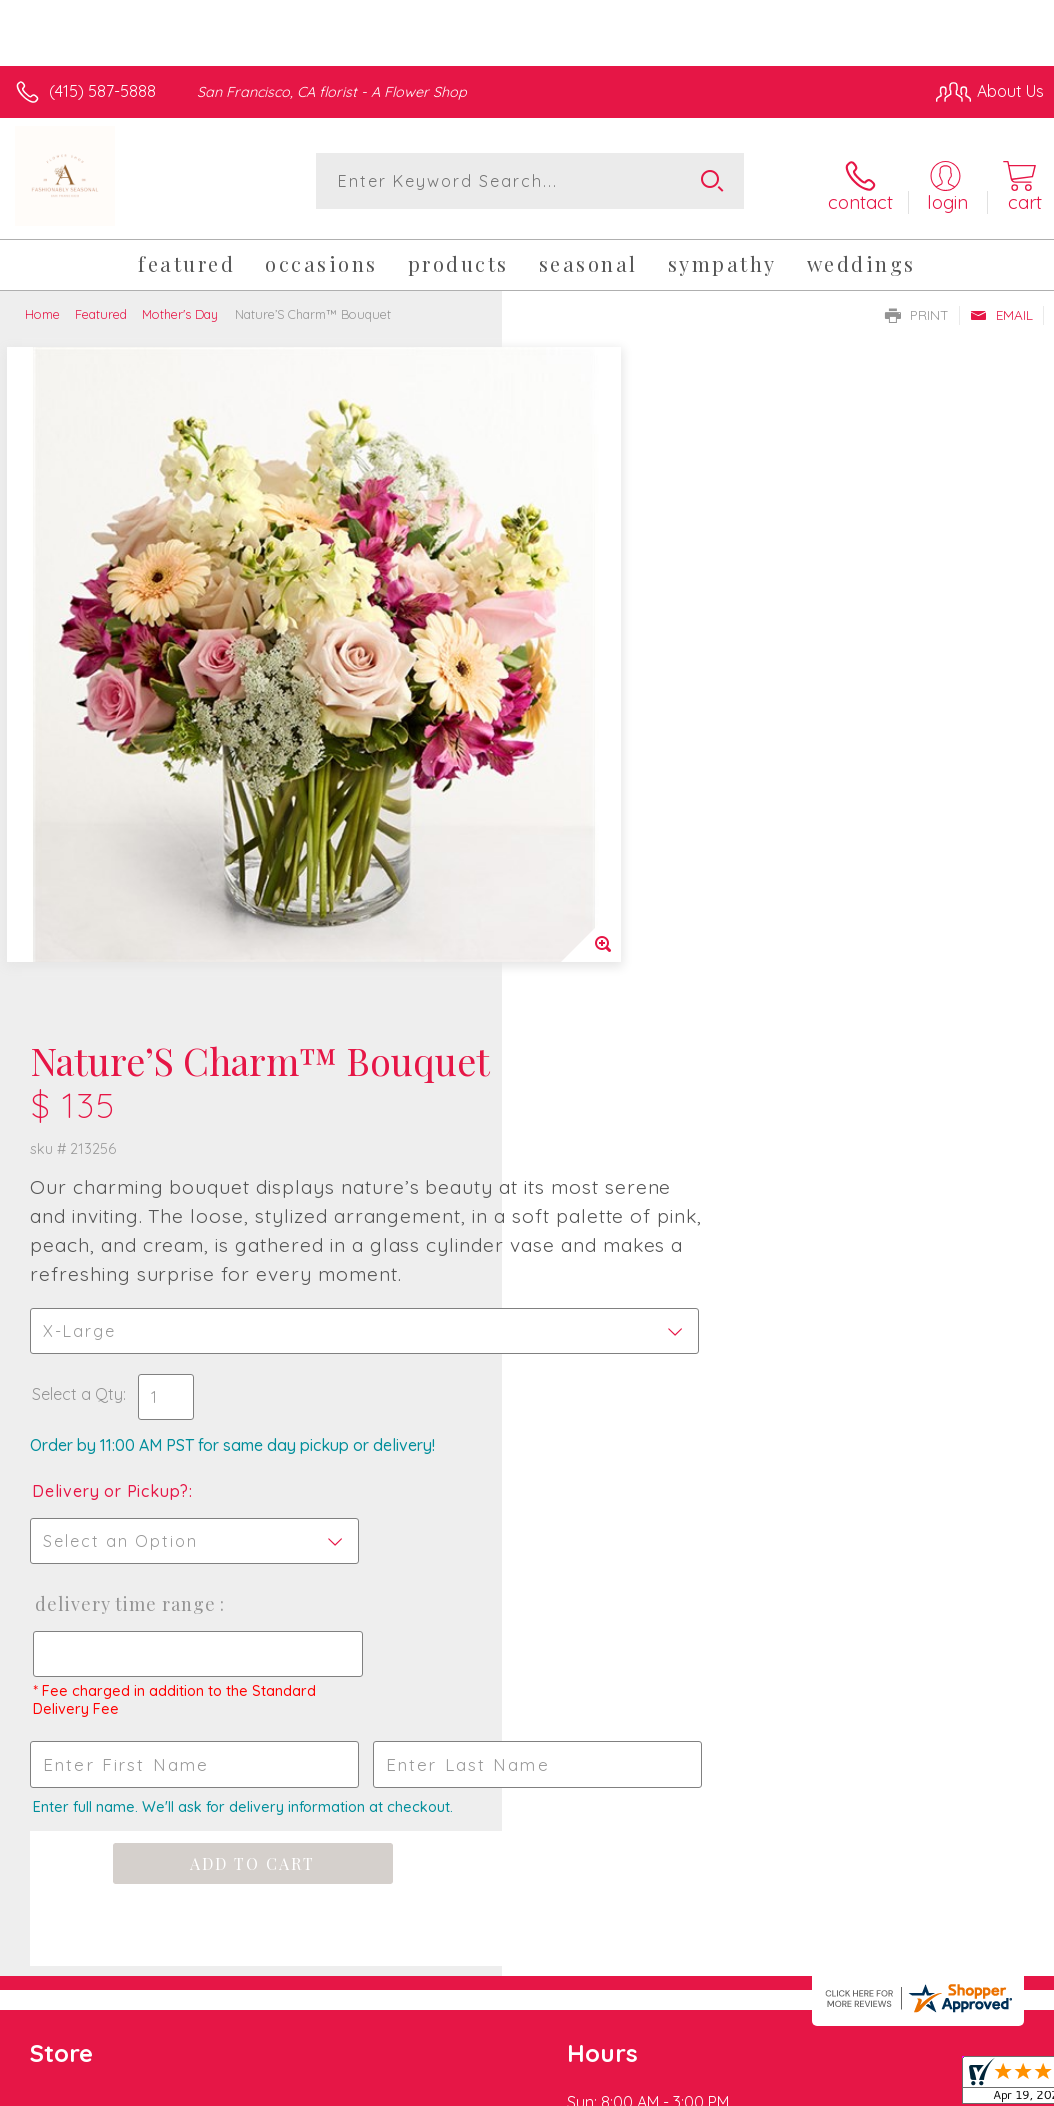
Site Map (970, 1876)
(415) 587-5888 (102, 91)
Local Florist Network (847, 1876)
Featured (101, 308)
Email (1001, 309)
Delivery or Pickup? (612, 819)
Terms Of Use (586, 1876)
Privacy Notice (704, 1876)
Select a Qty (579, 722)
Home (42, 308)
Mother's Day (180, 308)
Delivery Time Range (626, 932)
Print (917, 309)
